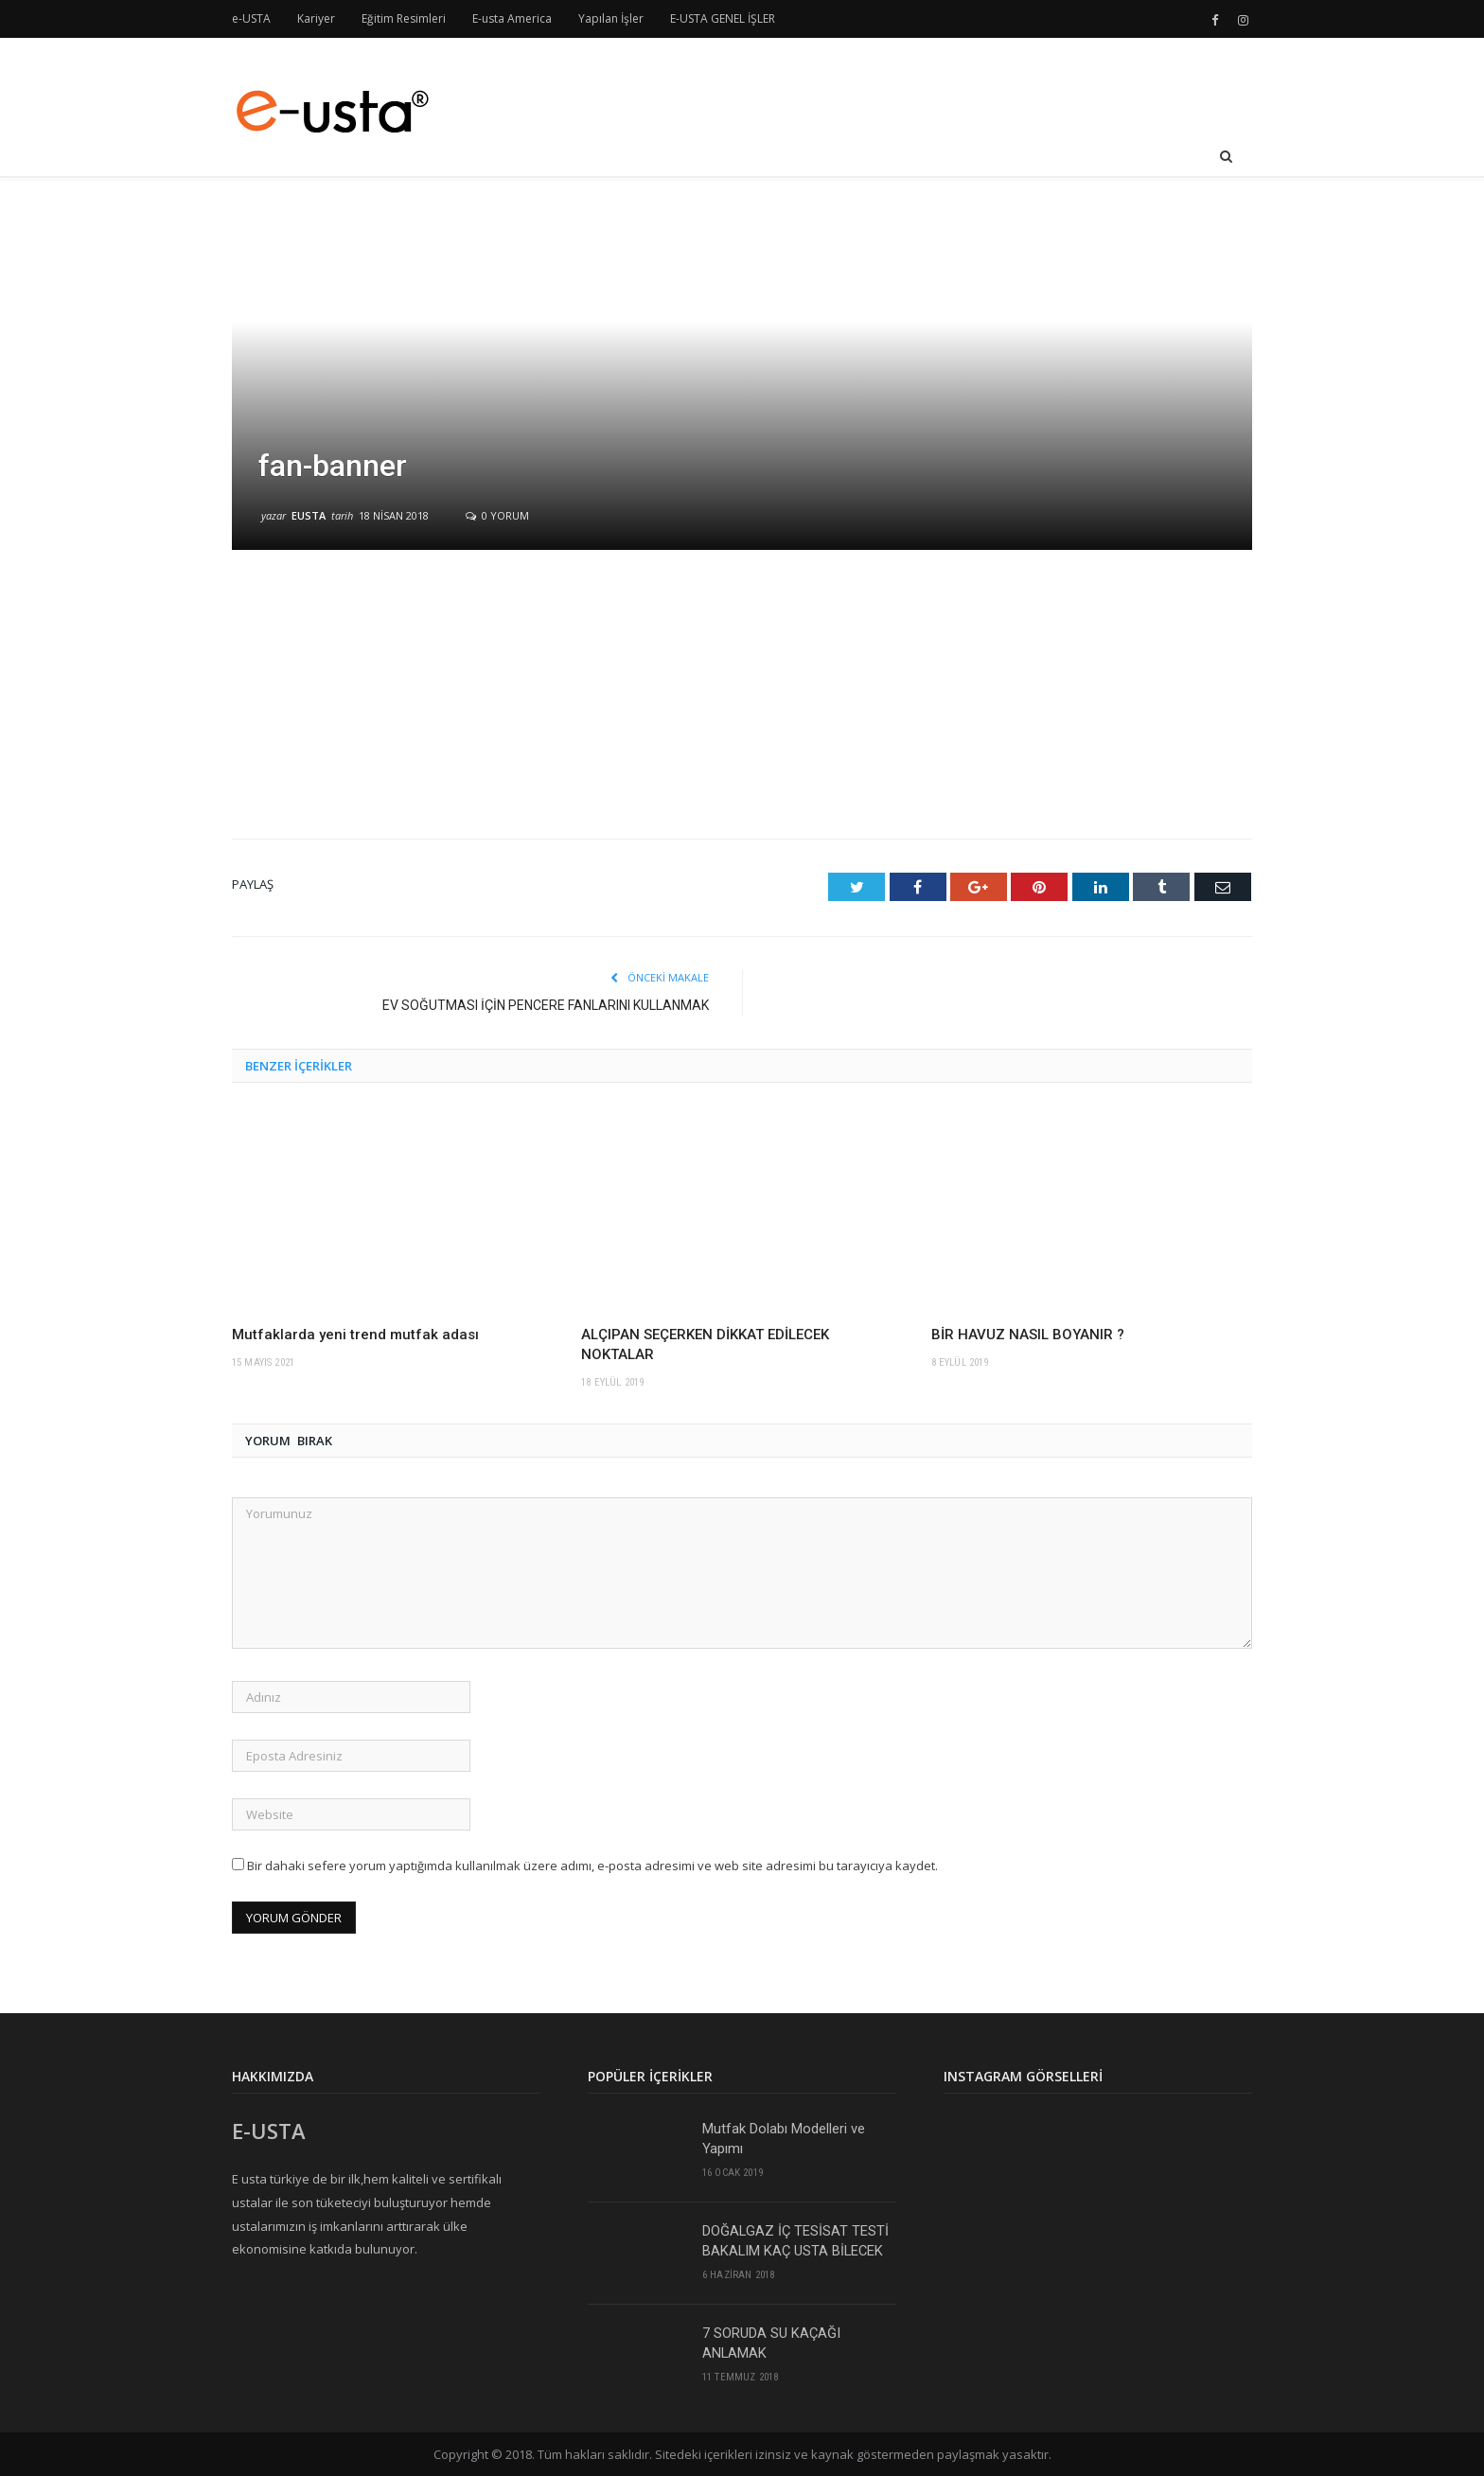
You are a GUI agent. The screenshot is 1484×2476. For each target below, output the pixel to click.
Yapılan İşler (611, 18)
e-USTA (251, 18)
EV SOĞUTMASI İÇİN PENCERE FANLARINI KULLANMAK (545, 1004)
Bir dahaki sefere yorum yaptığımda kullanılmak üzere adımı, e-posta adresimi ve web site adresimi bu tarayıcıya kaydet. (592, 1864)
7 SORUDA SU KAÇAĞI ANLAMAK (771, 2342)
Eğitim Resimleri (404, 18)
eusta (309, 515)
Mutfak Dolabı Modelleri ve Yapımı (783, 2137)
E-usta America (512, 18)
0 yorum (497, 515)
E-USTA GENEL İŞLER (722, 18)
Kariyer (316, 18)
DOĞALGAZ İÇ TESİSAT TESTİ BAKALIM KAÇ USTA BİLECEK (796, 2239)
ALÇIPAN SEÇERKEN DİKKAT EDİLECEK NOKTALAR (705, 1343)
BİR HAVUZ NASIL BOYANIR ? (1027, 1333)
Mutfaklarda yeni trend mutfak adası (355, 1333)
